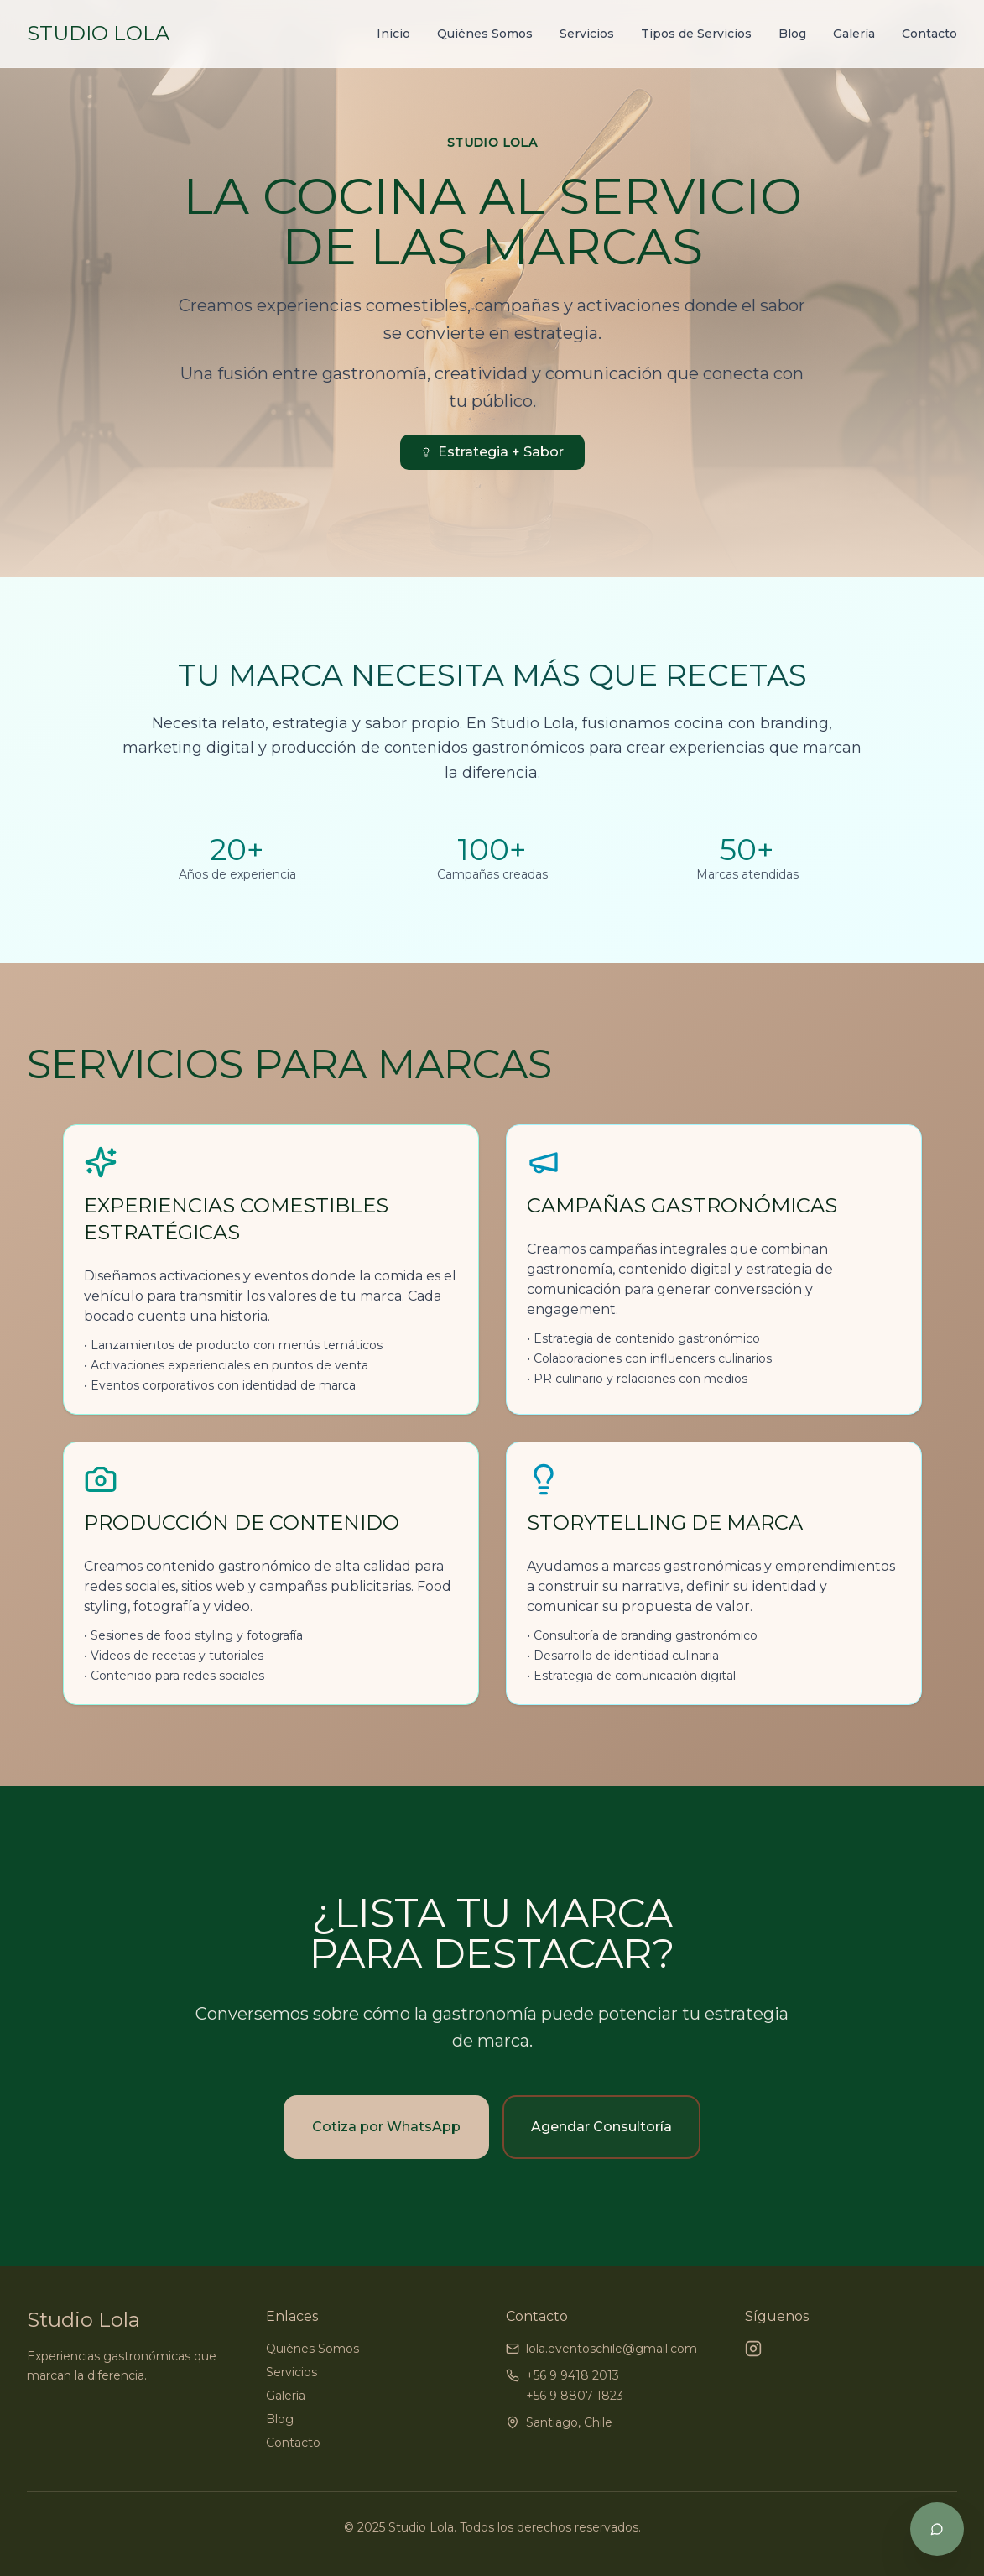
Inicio (393, 33)
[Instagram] (753, 2348)
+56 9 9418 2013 (572, 2375)
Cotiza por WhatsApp (386, 2127)
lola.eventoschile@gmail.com (611, 2348)
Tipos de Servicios (696, 33)
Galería (854, 33)
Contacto (929, 33)
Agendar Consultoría (601, 2127)
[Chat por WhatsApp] (937, 2529)
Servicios (587, 33)
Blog (792, 33)
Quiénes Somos (485, 33)
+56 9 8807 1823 (574, 2395)
